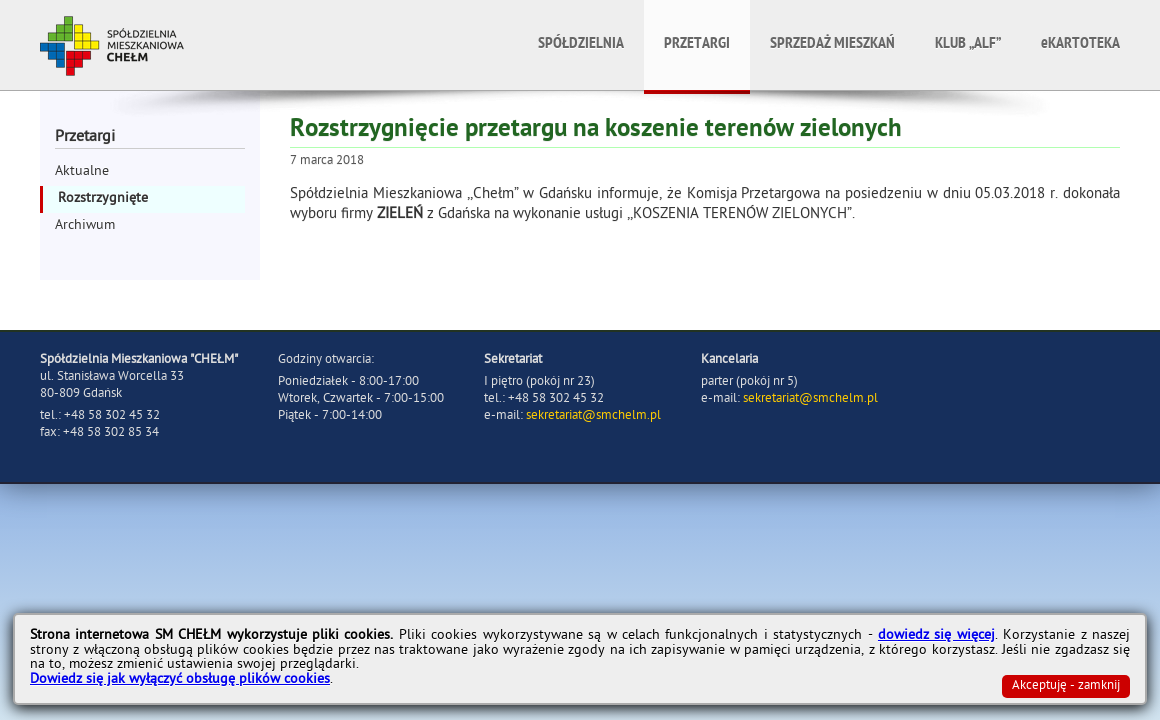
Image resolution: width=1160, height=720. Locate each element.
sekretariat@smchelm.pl (593, 416)
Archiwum (85, 226)
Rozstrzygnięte (103, 199)
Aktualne (82, 172)
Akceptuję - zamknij (1066, 686)
